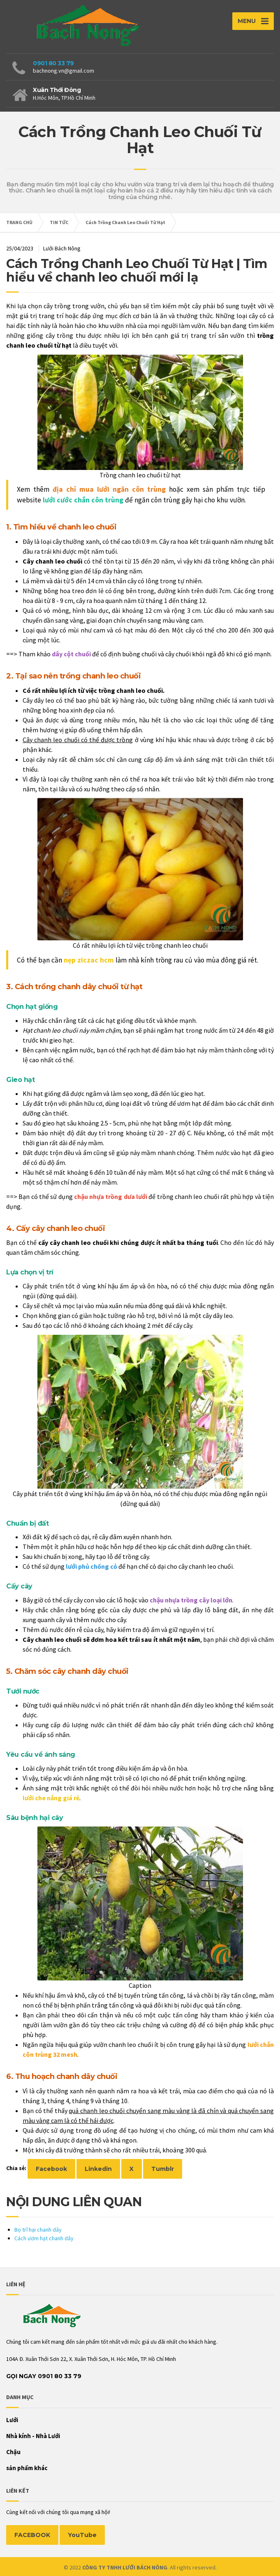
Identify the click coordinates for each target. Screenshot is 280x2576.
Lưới (12, 2420)
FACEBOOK (32, 2535)
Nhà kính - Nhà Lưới (33, 2436)
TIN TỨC (59, 222)
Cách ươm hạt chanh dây (44, 2238)
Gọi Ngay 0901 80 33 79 (43, 2376)
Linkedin (98, 2169)
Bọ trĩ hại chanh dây (38, 2229)
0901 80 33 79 (53, 63)
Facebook (51, 2169)
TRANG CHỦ (19, 222)
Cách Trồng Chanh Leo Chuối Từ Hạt (125, 222)
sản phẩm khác (26, 2468)
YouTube (82, 2535)
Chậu (13, 2452)
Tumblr (162, 2169)
